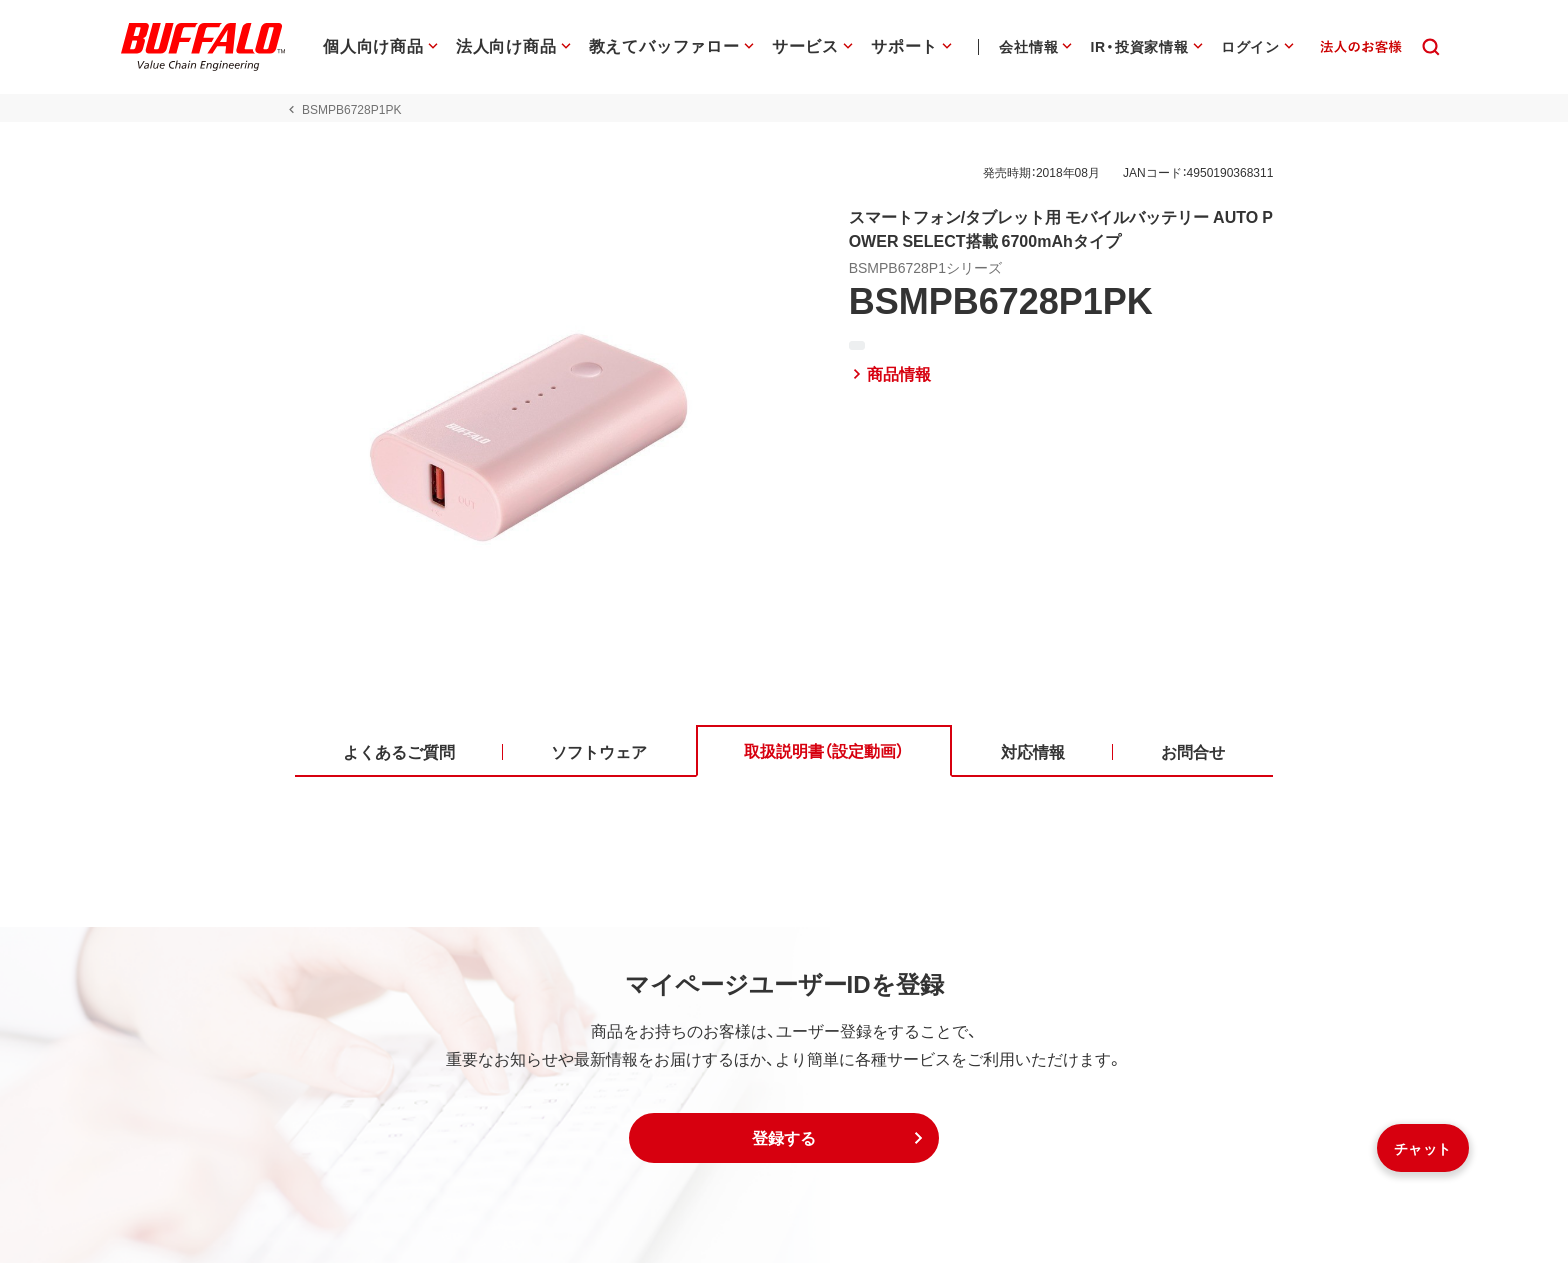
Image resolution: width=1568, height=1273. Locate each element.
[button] (784, 1148)
